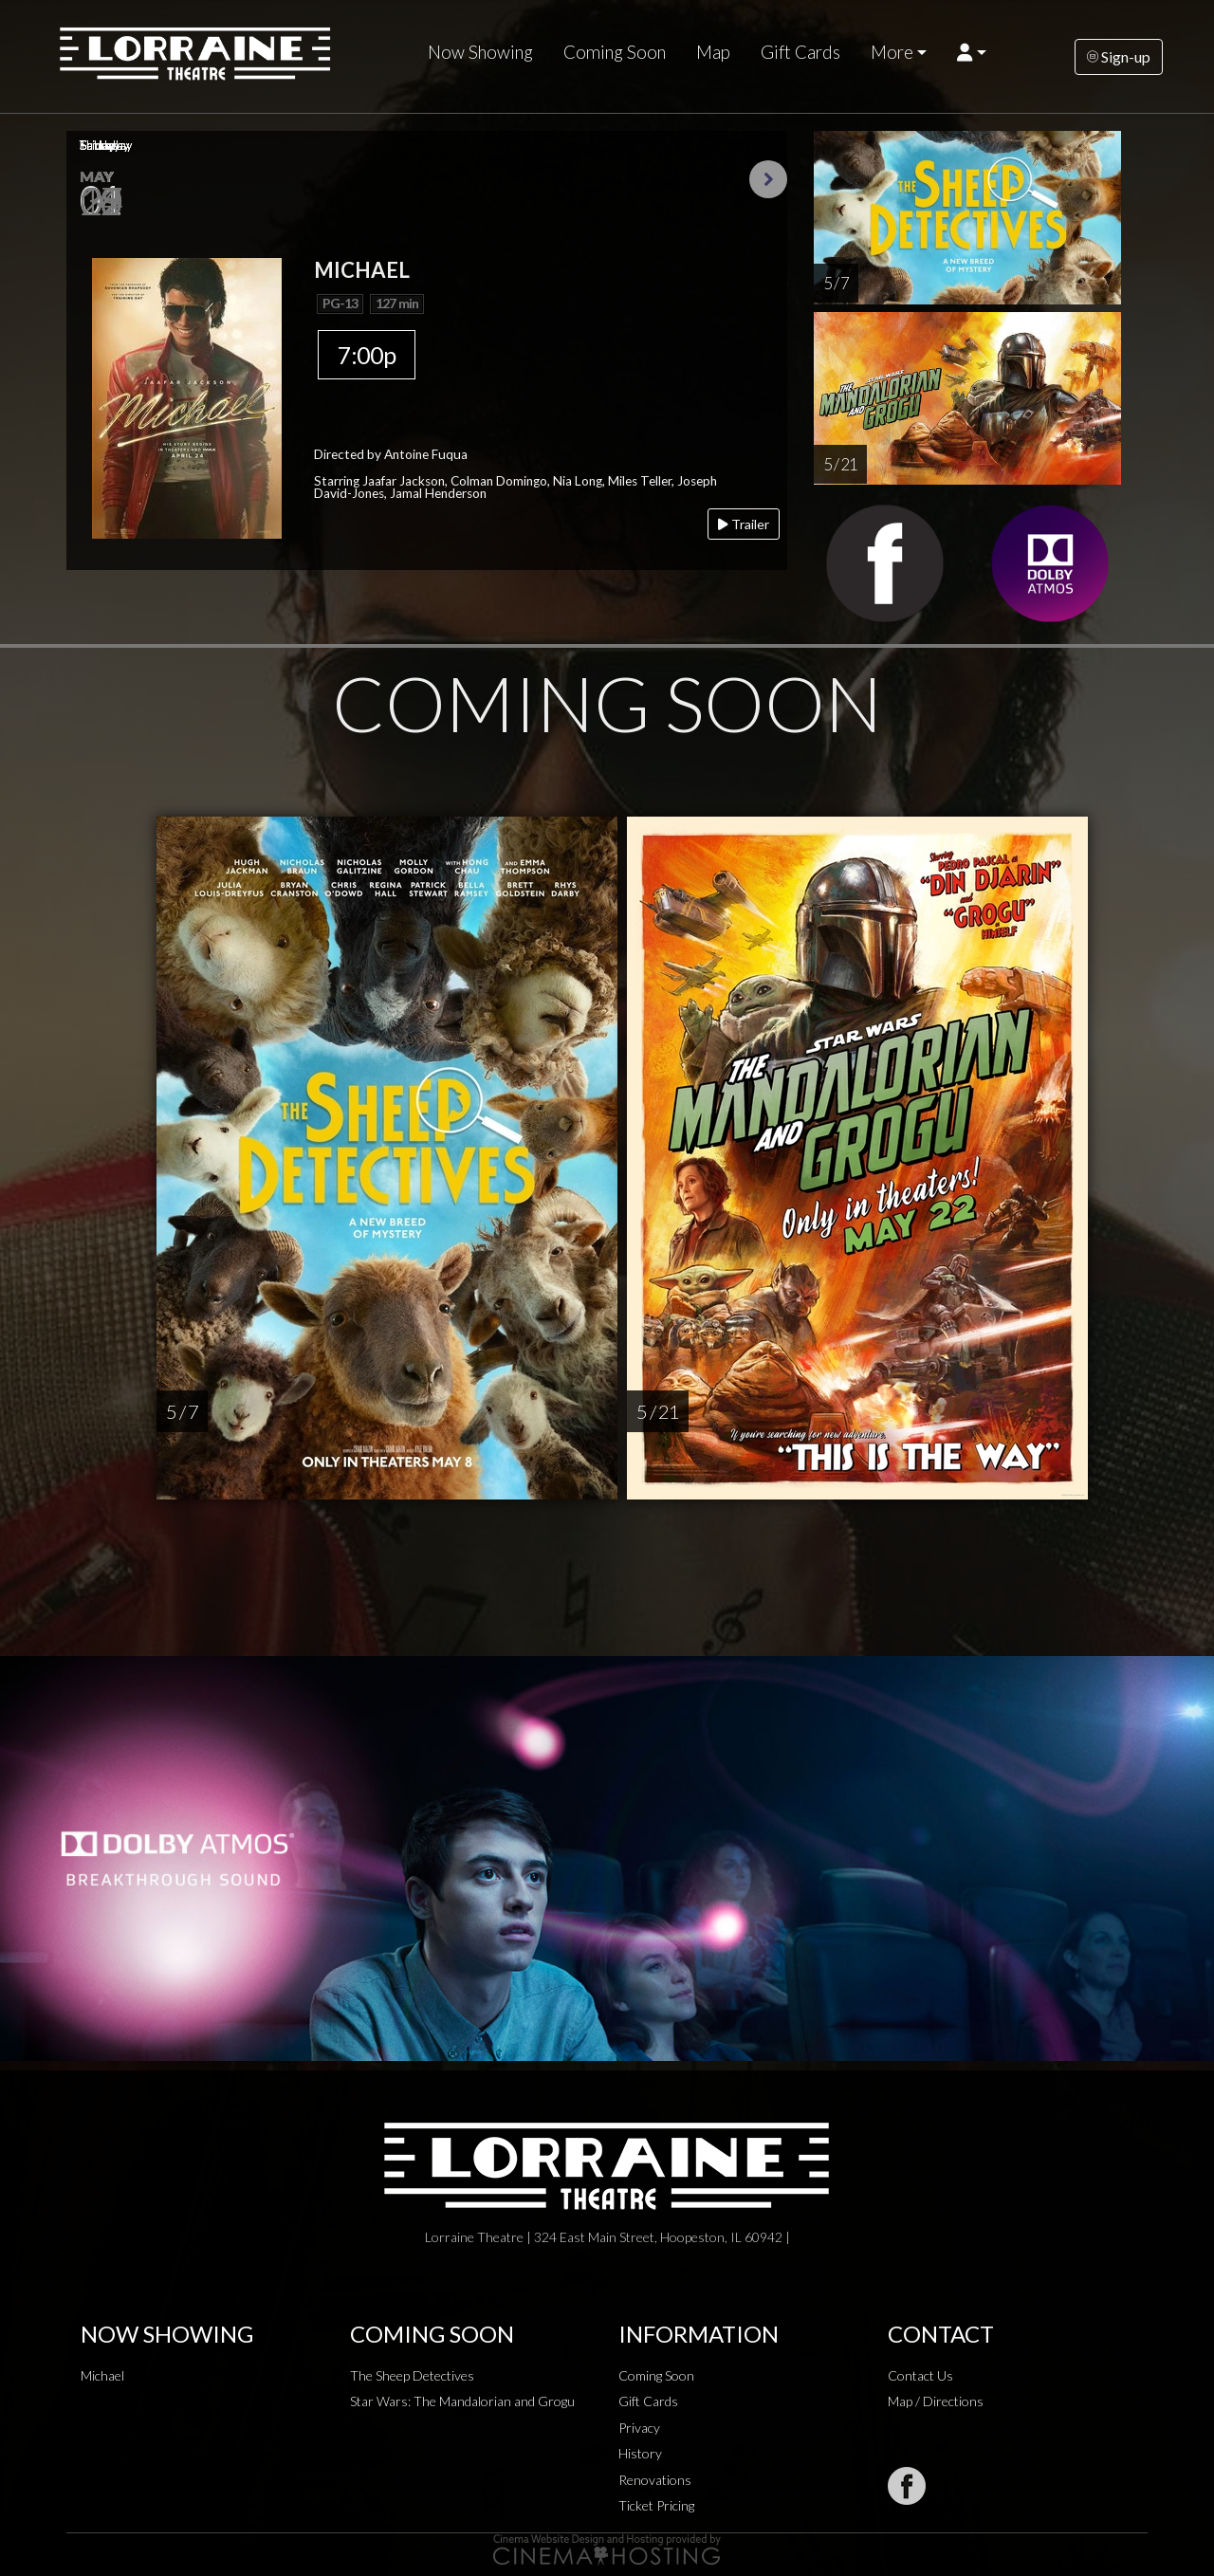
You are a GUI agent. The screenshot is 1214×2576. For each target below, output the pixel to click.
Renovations (654, 2480)
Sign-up (1118, 56)
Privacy (639, 2428)
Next (768, 179)
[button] (972, 52)
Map (713, 52)
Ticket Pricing (656, 2505)
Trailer (743, 524)
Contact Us (920, 2375)
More (892, 52)
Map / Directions (936, 2401)
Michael (102, 2375)
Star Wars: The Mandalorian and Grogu (462, 2401)
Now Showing (480, 52)
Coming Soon (614, 52)
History (640, 2453)
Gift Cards (800, 52)
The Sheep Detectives (412, 2375)
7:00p (366, 354)
